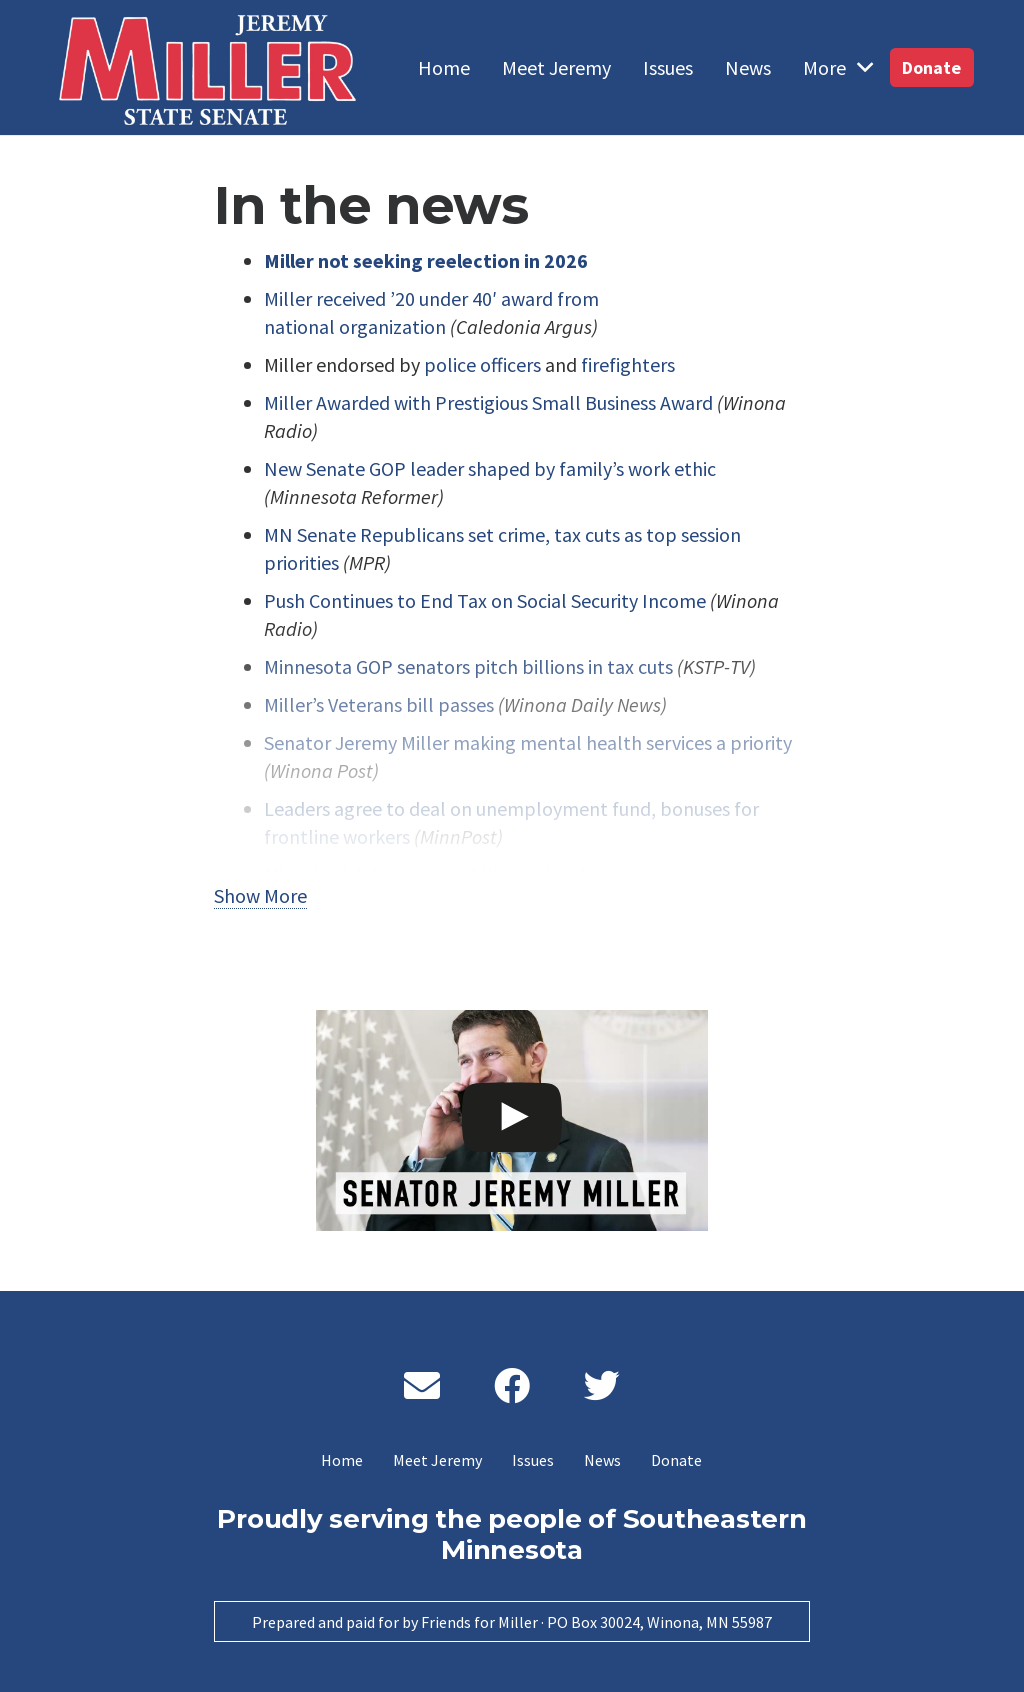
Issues (533, 1460)
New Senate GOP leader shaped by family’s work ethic (490, 468)
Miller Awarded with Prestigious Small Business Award (488, 402)
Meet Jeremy (437, 1460)
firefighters (628, 364)
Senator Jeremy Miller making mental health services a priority (528, 742)
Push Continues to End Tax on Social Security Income (485, 600)
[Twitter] (602, 1386)
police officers (482, 364)
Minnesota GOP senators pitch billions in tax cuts (468, 666)
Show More (260, 895)
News (602, 1460)
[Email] (422, 1386)
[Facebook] (512, 1386)
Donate (676, 1460)
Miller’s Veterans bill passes (379, 704)
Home (342, 1460)
